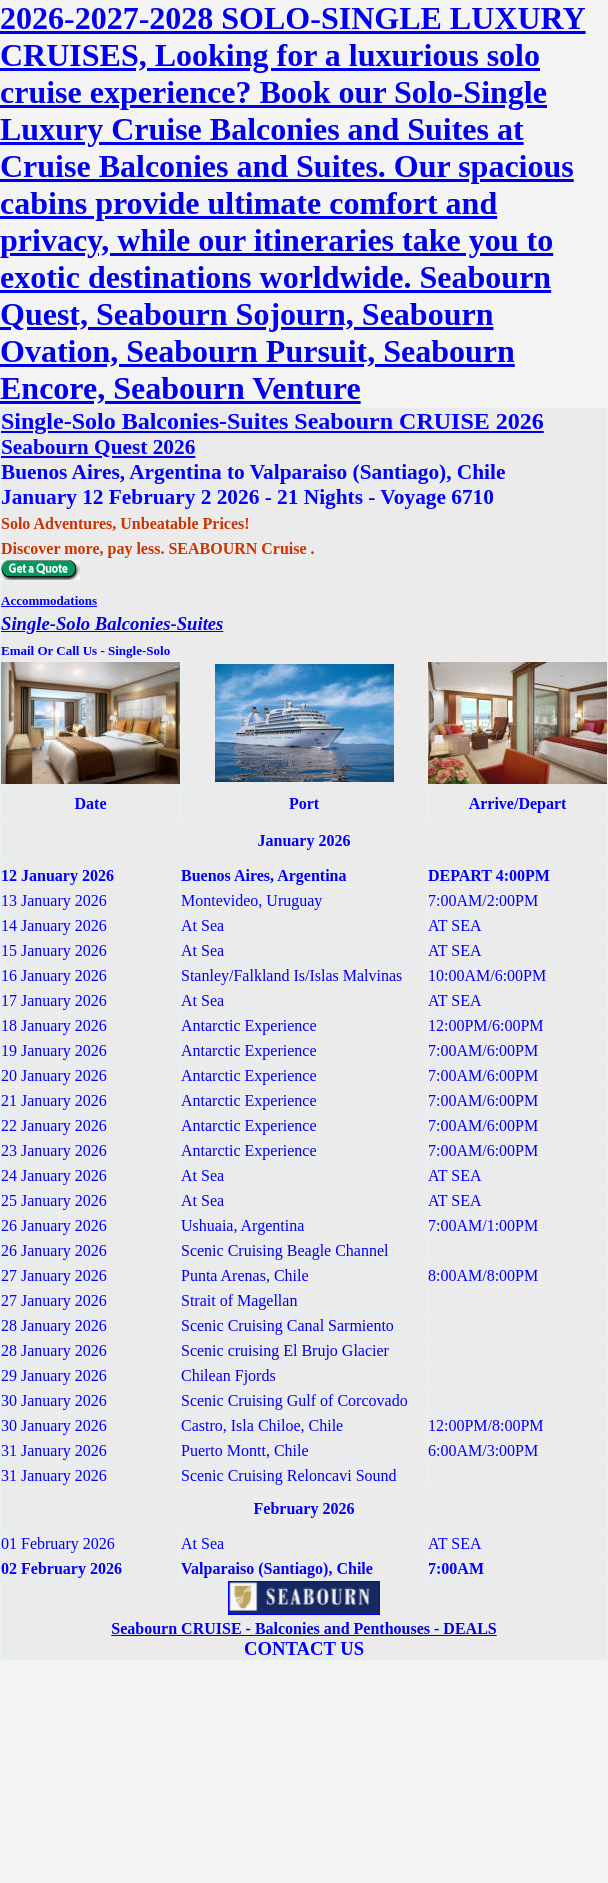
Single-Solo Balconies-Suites (112, 623)
